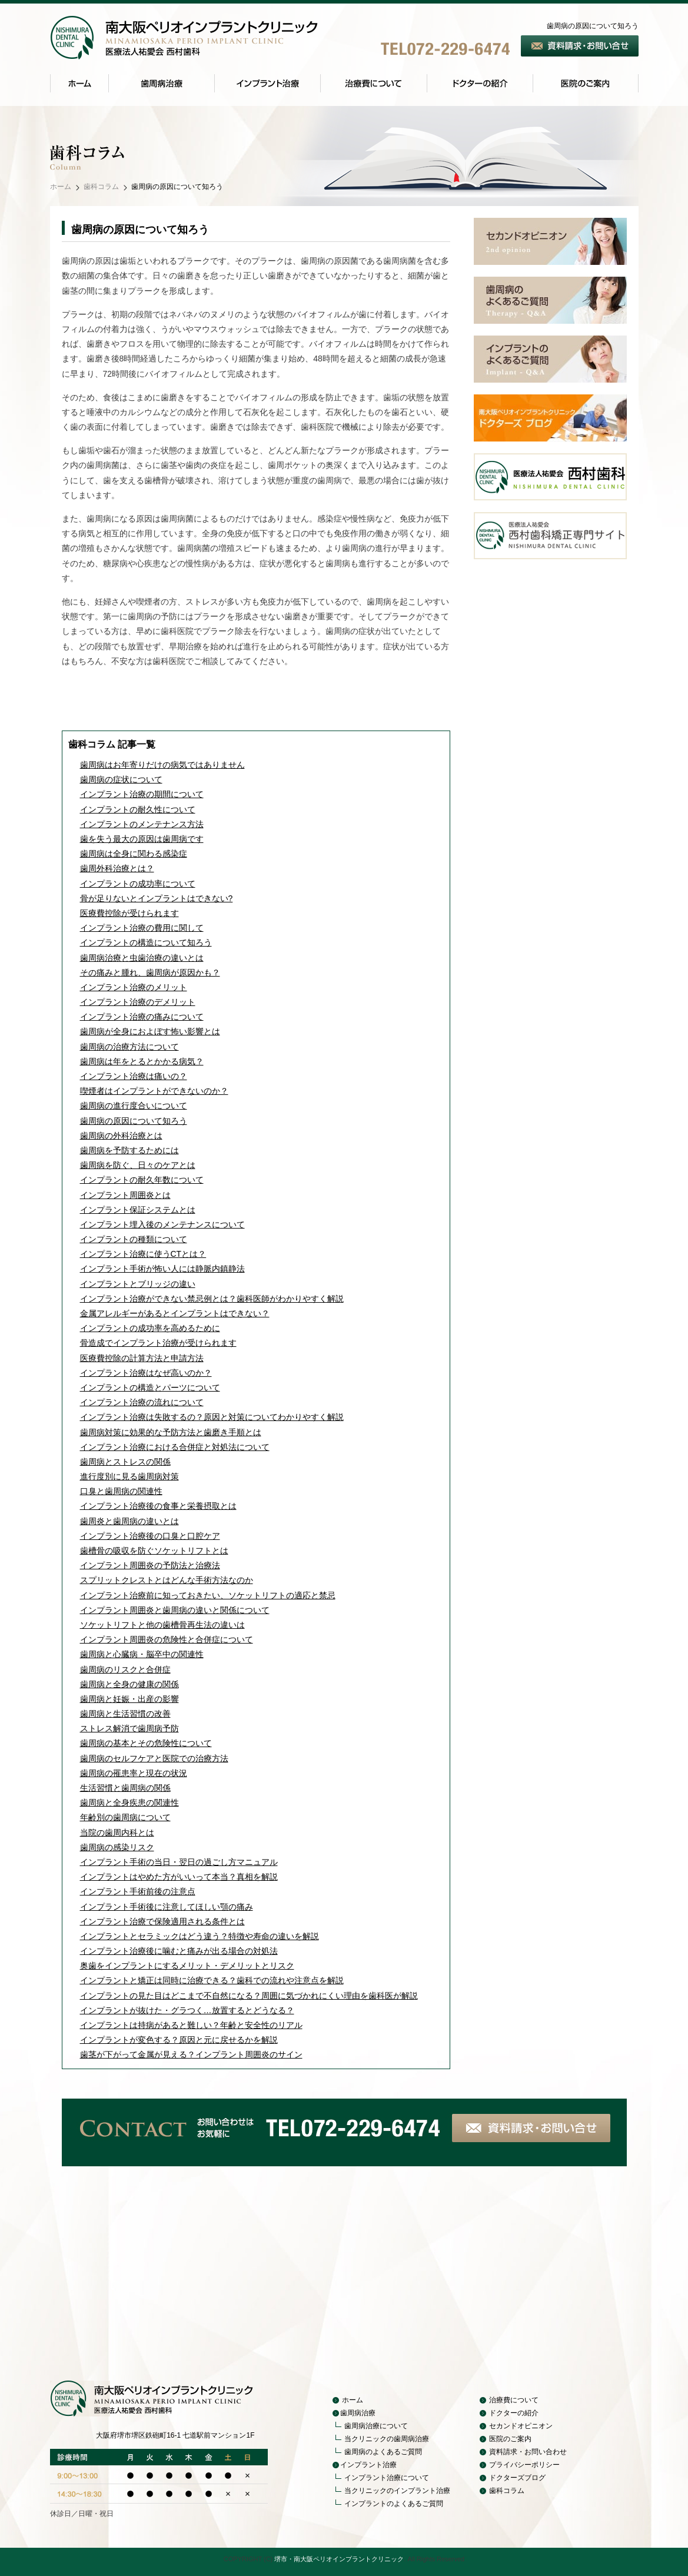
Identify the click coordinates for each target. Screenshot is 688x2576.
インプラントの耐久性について (137, 809)
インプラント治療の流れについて (142, 1402)
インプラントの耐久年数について (142, 1179)
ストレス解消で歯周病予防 (129, 1728)
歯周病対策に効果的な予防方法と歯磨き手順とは (170, 1432)
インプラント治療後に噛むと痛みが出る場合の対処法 (179, 1951)
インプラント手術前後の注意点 (137, 1891)
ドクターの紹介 (514, 2413)
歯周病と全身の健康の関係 (129, 1684)
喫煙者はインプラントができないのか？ (154, 1091)
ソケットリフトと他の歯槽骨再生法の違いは (162, 1624)
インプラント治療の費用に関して (142, 927)
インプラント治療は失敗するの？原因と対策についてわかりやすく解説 (212, 1417)
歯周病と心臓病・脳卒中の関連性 (142, 1654)
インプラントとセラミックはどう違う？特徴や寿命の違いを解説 (199, 1936)
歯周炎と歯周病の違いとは (129, 1521)
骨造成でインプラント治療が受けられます (158, 1342)
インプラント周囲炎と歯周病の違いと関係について (175, 1610)
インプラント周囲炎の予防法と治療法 (150, 1565)
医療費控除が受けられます (129, 913)
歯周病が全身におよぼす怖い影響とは (150, 1031)
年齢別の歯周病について (125, 1817)
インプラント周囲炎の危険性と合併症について (166, 1639)
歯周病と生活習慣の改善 (125, 1713)
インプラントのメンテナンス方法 (142, 824)
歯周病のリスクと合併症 (125, 1669)
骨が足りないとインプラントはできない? (156, 898)
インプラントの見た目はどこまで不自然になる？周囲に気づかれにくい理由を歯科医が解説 (249, 1995)
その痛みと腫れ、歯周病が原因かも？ (150, 972)
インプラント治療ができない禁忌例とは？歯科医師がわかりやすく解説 (212, 1298)
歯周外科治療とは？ (117, 868)
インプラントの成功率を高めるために (150, 1328)
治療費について (514, 2400)
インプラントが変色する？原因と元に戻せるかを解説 (179, 2039)
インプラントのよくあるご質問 (393, 2503)
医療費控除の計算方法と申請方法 (142, 1358)
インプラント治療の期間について (142, 794)
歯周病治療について (376, 2426)
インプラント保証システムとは (137, 1209)
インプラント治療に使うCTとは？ (143, 1254)
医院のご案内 (510, 2439)
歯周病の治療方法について (129, 1046)
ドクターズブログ (517, 2478)
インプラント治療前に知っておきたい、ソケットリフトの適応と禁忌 (207, 1595)
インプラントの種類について (133, 1239)
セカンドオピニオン (521, 2426)
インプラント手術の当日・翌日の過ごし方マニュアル (179, 1862)
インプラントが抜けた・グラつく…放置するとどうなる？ (187, 2010)
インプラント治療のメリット (133, 987)
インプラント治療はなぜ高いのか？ (146, 1372)
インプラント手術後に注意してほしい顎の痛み (166, 1906)
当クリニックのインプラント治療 (397, 2491)
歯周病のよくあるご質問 (383, 2452)
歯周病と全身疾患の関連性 (129, 1802)
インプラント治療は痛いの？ (133, 1076)
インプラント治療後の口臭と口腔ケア (150, 1536)
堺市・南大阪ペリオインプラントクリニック (339, 2558)
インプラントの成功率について (137, 883)
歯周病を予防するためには (129, 1150)
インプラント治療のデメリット (137, 1002)
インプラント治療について (386, 2478)
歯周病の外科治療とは (121, 1135)
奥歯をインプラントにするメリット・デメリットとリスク (187, 1965)
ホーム (60, 186)
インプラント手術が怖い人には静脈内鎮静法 (162, 1268)
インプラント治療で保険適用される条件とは (162, 1921)
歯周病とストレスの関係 (125, 1461)
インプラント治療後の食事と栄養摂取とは (158, 1506)
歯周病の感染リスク (117, 1847)
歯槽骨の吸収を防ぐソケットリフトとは (154, 1550)
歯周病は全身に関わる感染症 (133, 853)
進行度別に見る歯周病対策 (129, 1476)
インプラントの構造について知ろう (146, 942)
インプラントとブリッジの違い (137, 1284)
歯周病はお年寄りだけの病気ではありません (162, 764)
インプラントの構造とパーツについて (150, 1387)
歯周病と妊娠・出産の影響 (129, 1699)
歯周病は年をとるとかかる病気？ (142, 1061)
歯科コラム (101, 186)
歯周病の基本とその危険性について (146, 1743)
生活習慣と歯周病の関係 (125, 1787)
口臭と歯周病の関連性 (121, 1491)
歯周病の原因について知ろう (133, 1121)
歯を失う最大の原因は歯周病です (142, 839)
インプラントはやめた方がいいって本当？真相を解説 (179, 1876)
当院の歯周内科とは (117, 1832)
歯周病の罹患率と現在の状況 (133, 1773)
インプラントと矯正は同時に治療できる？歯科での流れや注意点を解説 (212, 1980)
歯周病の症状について (121, 779)
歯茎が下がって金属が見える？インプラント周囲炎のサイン (191, 2054)
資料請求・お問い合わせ (528, 2452)
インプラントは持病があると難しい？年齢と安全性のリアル (191, 2025)
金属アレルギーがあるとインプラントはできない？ (175, 1313)
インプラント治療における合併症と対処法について (175, 1447)
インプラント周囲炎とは (125, 1195)
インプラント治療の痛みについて (142, 1016)
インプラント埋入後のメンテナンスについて (162, 1224)
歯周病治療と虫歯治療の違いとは (142, 957)
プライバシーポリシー (524, 2465)
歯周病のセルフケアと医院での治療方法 (154, 1758)
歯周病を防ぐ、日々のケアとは (137, 1165)
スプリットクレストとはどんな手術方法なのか (166, 1580)
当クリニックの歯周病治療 (386, 2439)
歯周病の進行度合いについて (133, 1105)
